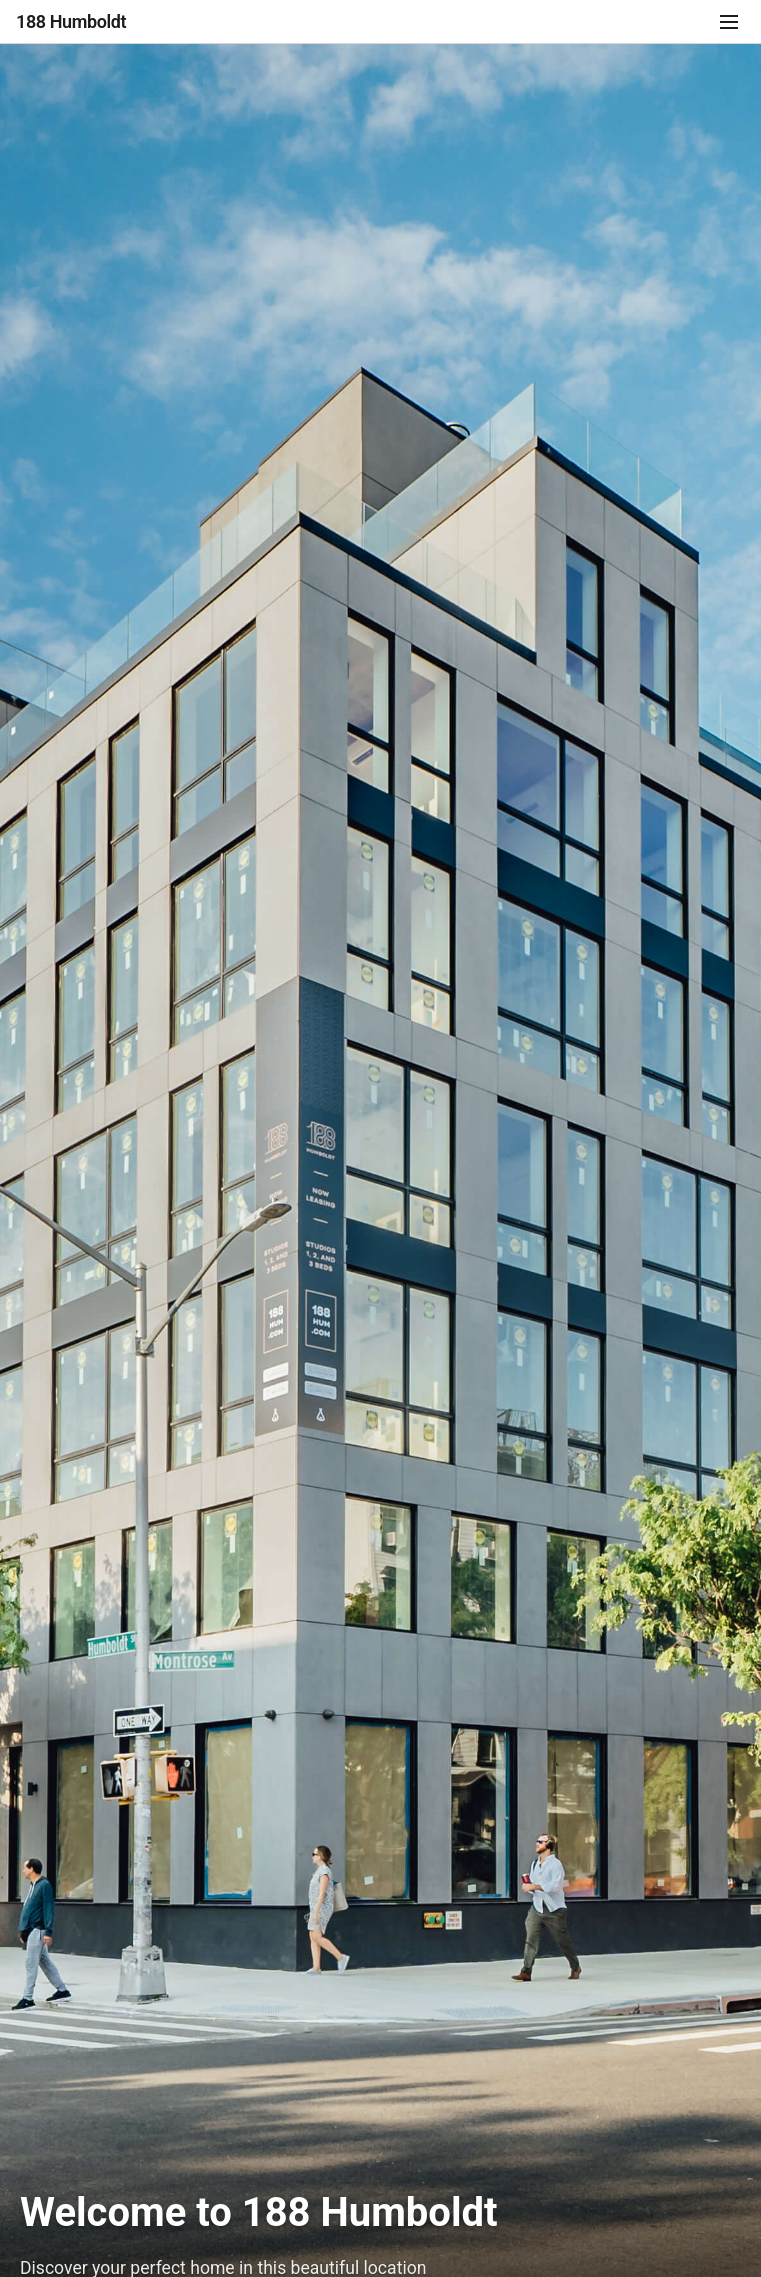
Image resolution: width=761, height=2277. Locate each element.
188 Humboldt (71, 21)
